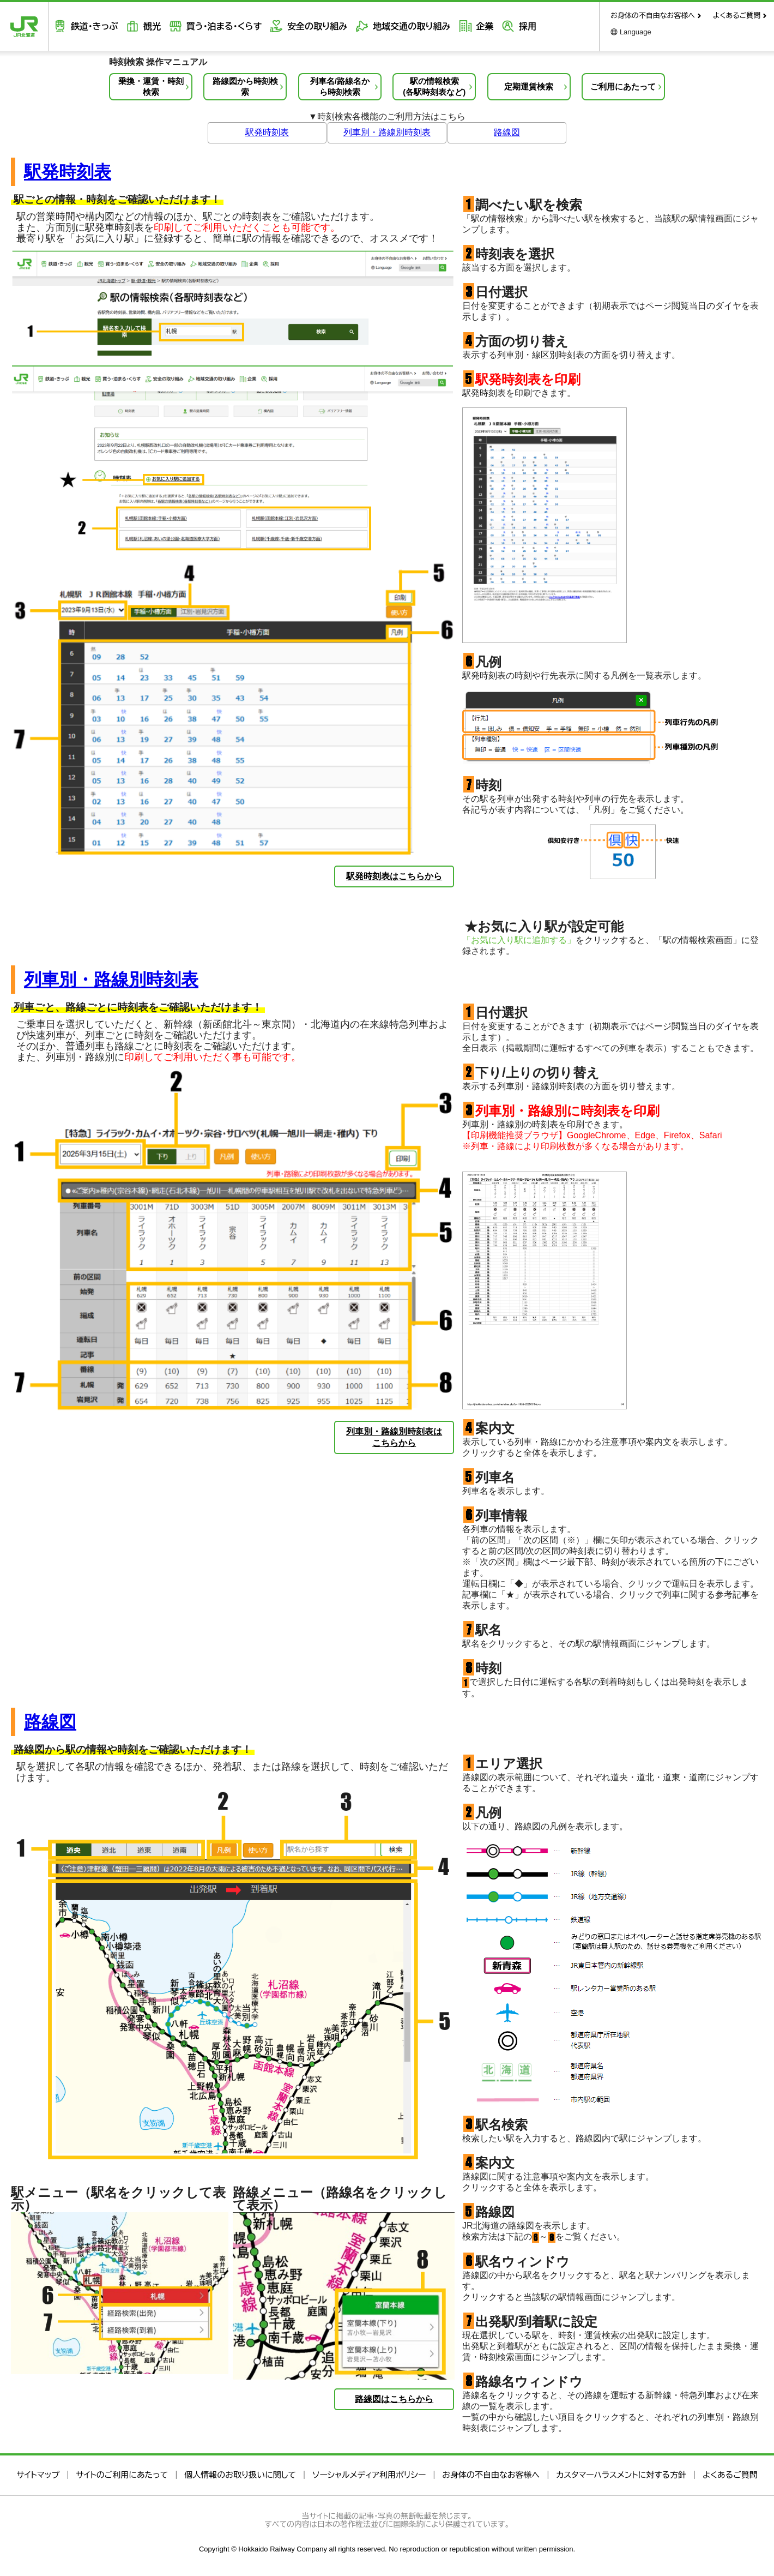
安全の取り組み (312, 26)
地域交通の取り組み (405, 26)
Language (635, 32)
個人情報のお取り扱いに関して (240, 2474)
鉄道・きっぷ (92, 26)
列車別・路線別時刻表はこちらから (394, 1437)
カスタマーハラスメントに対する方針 (621, 2474)
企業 (477, 26)
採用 (519, 26)
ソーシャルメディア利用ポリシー (369, 2474)
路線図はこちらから (394, 2399)
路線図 (507, 132)
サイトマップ (37, 2474)
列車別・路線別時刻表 (387, 132)
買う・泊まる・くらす (220, 26)
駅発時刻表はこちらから (394, 876)
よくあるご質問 (736, 15)
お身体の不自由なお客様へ (652, 15)
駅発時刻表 (267, 132)
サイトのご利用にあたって (122, 2474)
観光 (149, 26)
